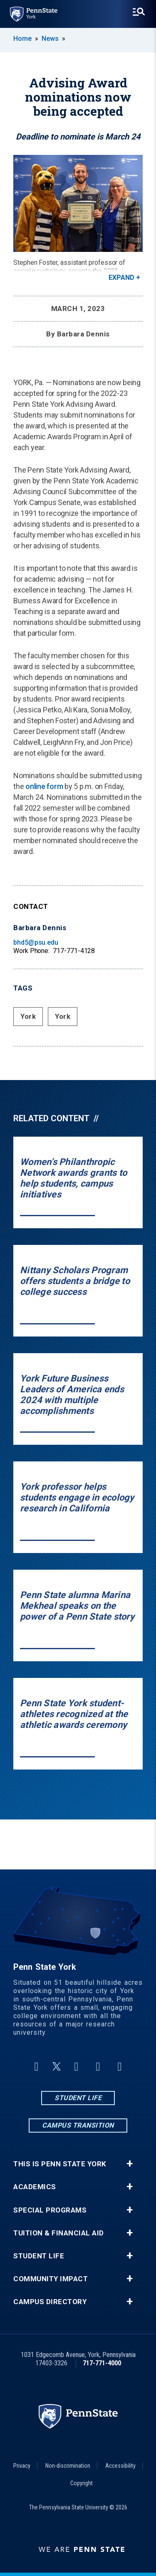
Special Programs (50, 2210)
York (28, 1016)
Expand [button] (121, 277)
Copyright (81, 2483)
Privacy (21, 2465)
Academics (34, 2187)
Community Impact (50, 2279)
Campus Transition (78, 2125)
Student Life (78, 2098)
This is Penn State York (59, 2164)
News (50, 38)
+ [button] (129, 2163)
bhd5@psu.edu (35, 942)
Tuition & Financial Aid (58, 2233)
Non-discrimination (67, 2465)
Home (22, 38)
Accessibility (120, 2465)
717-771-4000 (102, 2363)
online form (44, 786)
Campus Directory (50, 2302)
